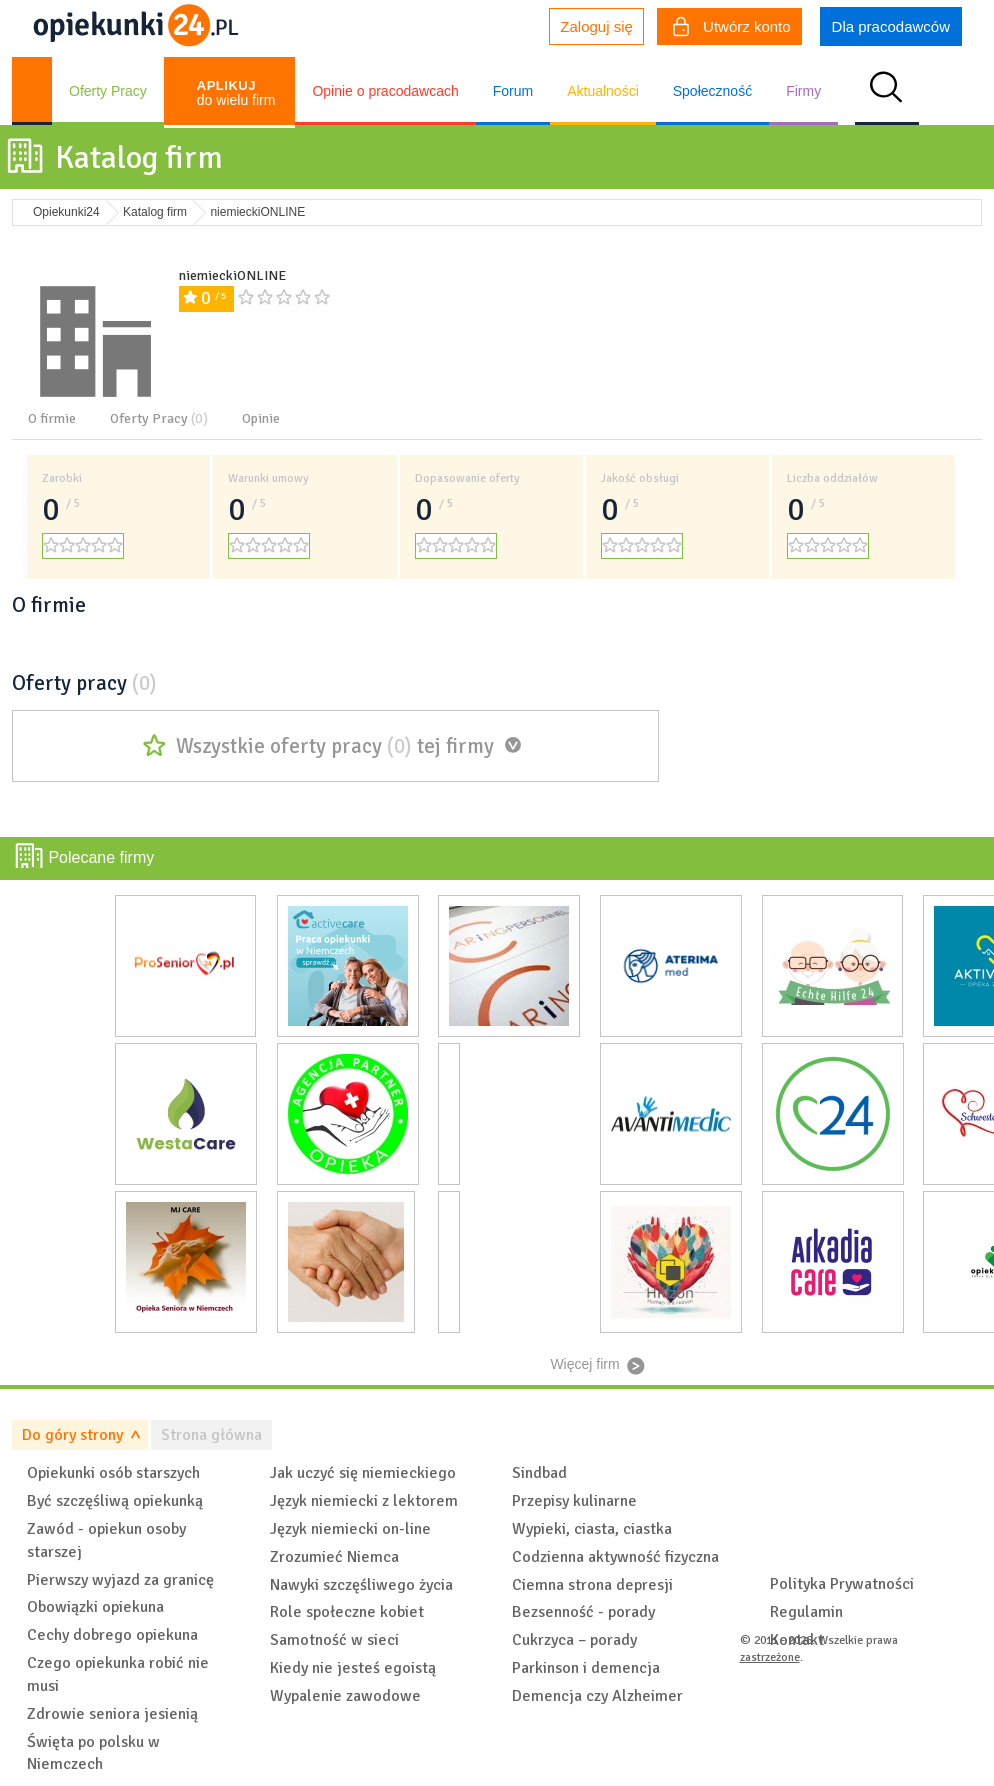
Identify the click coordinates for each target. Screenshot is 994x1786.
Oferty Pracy (108, 91)
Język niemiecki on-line (350, 1529)
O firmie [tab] (52, 418)
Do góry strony (72, 1435)
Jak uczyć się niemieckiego (363, 1473)
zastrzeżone (770, 1657)
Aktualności (603, 91)
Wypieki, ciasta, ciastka (592, 1529)
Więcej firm (584, 1364)
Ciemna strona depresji (592, 1585)
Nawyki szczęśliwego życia (361, 1585)
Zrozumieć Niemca (334, 1557)
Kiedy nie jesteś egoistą (353, 1668)
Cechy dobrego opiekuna (112, 1635)
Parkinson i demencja (586, 1668)
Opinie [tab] (261, 418)
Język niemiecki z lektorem (364, 1501)
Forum (513, 91)
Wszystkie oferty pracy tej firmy (335, 746)
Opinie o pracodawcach (385, 91)
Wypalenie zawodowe (345, 1696)
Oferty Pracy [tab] (159, 418)
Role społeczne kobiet (347, 1612)
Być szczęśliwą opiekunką (115, 1501)
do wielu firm (236, 93)
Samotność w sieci (334, 1640)
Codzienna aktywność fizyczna (615, 1557)
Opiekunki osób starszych (113, 1473)
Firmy (803, 91)
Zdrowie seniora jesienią (112, 1714)
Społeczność (712, 91)
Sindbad (539, 1473)
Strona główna (211, 1435)
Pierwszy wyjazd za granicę (120, 1580)
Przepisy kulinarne (574, 1501)
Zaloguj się (596, 26)
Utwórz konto (732, 29)
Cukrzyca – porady (574, 1640)
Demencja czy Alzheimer (597, 1696)
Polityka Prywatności (842, 1584)
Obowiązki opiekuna (95, 1607)
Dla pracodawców (891, 26)
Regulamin (806, 1612)
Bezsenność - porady (583, 1612)
